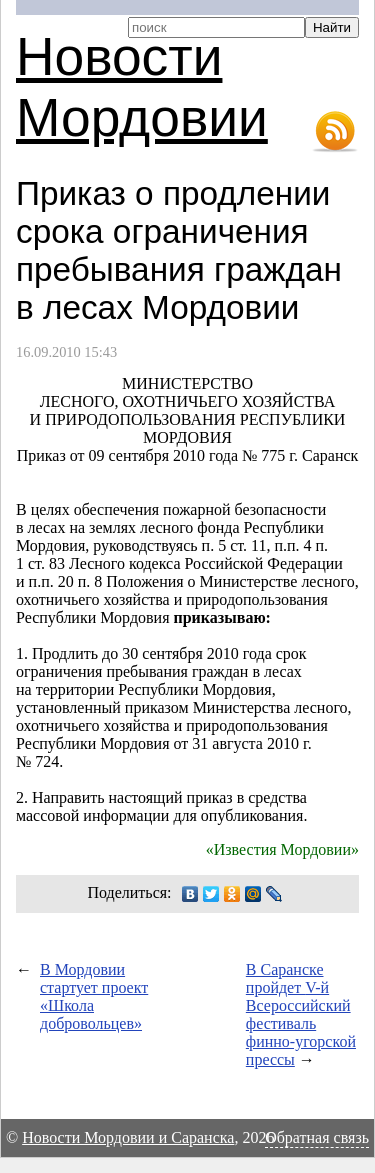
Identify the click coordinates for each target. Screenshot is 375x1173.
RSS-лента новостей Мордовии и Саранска (335, 132)
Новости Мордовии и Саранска (128, 1137)
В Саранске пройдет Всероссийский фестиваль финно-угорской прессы (301, 1014)
